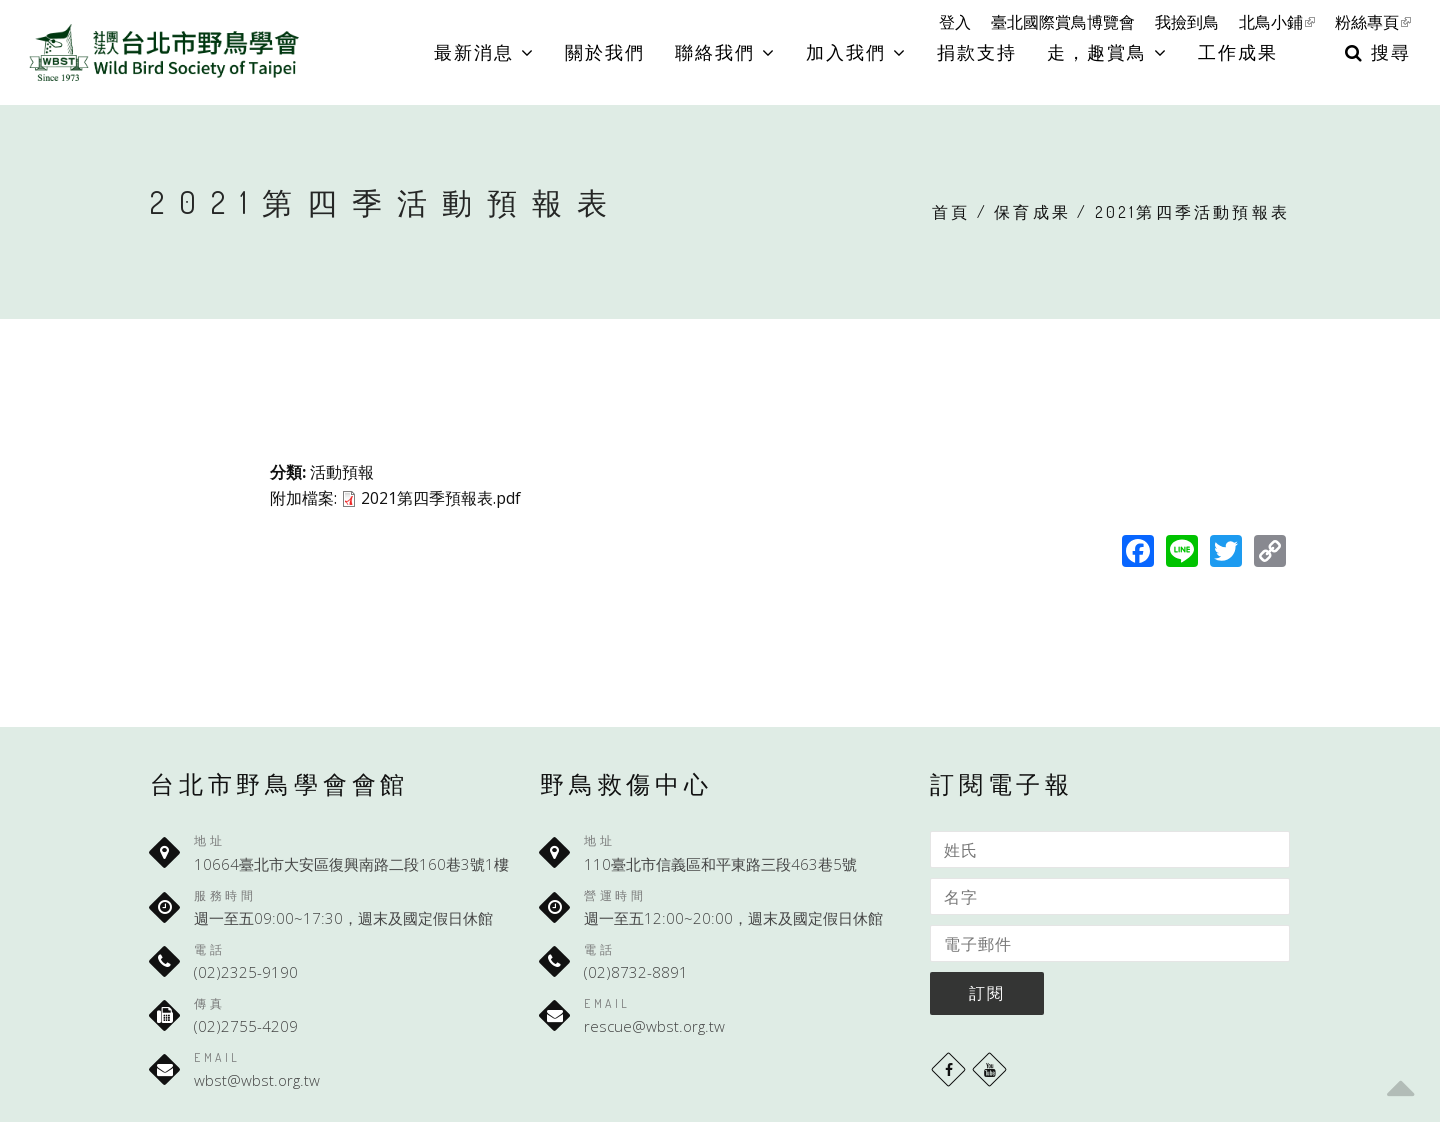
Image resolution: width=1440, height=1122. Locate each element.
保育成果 (1032, 212)
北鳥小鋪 (1277, 22)
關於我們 (605, 52)
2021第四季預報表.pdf (441, 498)
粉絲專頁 (1373, 22)
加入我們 (856, 52)
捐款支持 (977, 52)
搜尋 (1378, 52)
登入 (955, 22)
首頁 (951, 212)
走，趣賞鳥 (1107, 52)
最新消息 (484, 52)
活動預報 (342, 472)
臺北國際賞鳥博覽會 (1063, 22)
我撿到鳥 (1187, 22)
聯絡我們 (725, 52)
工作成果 (1238, 52)
